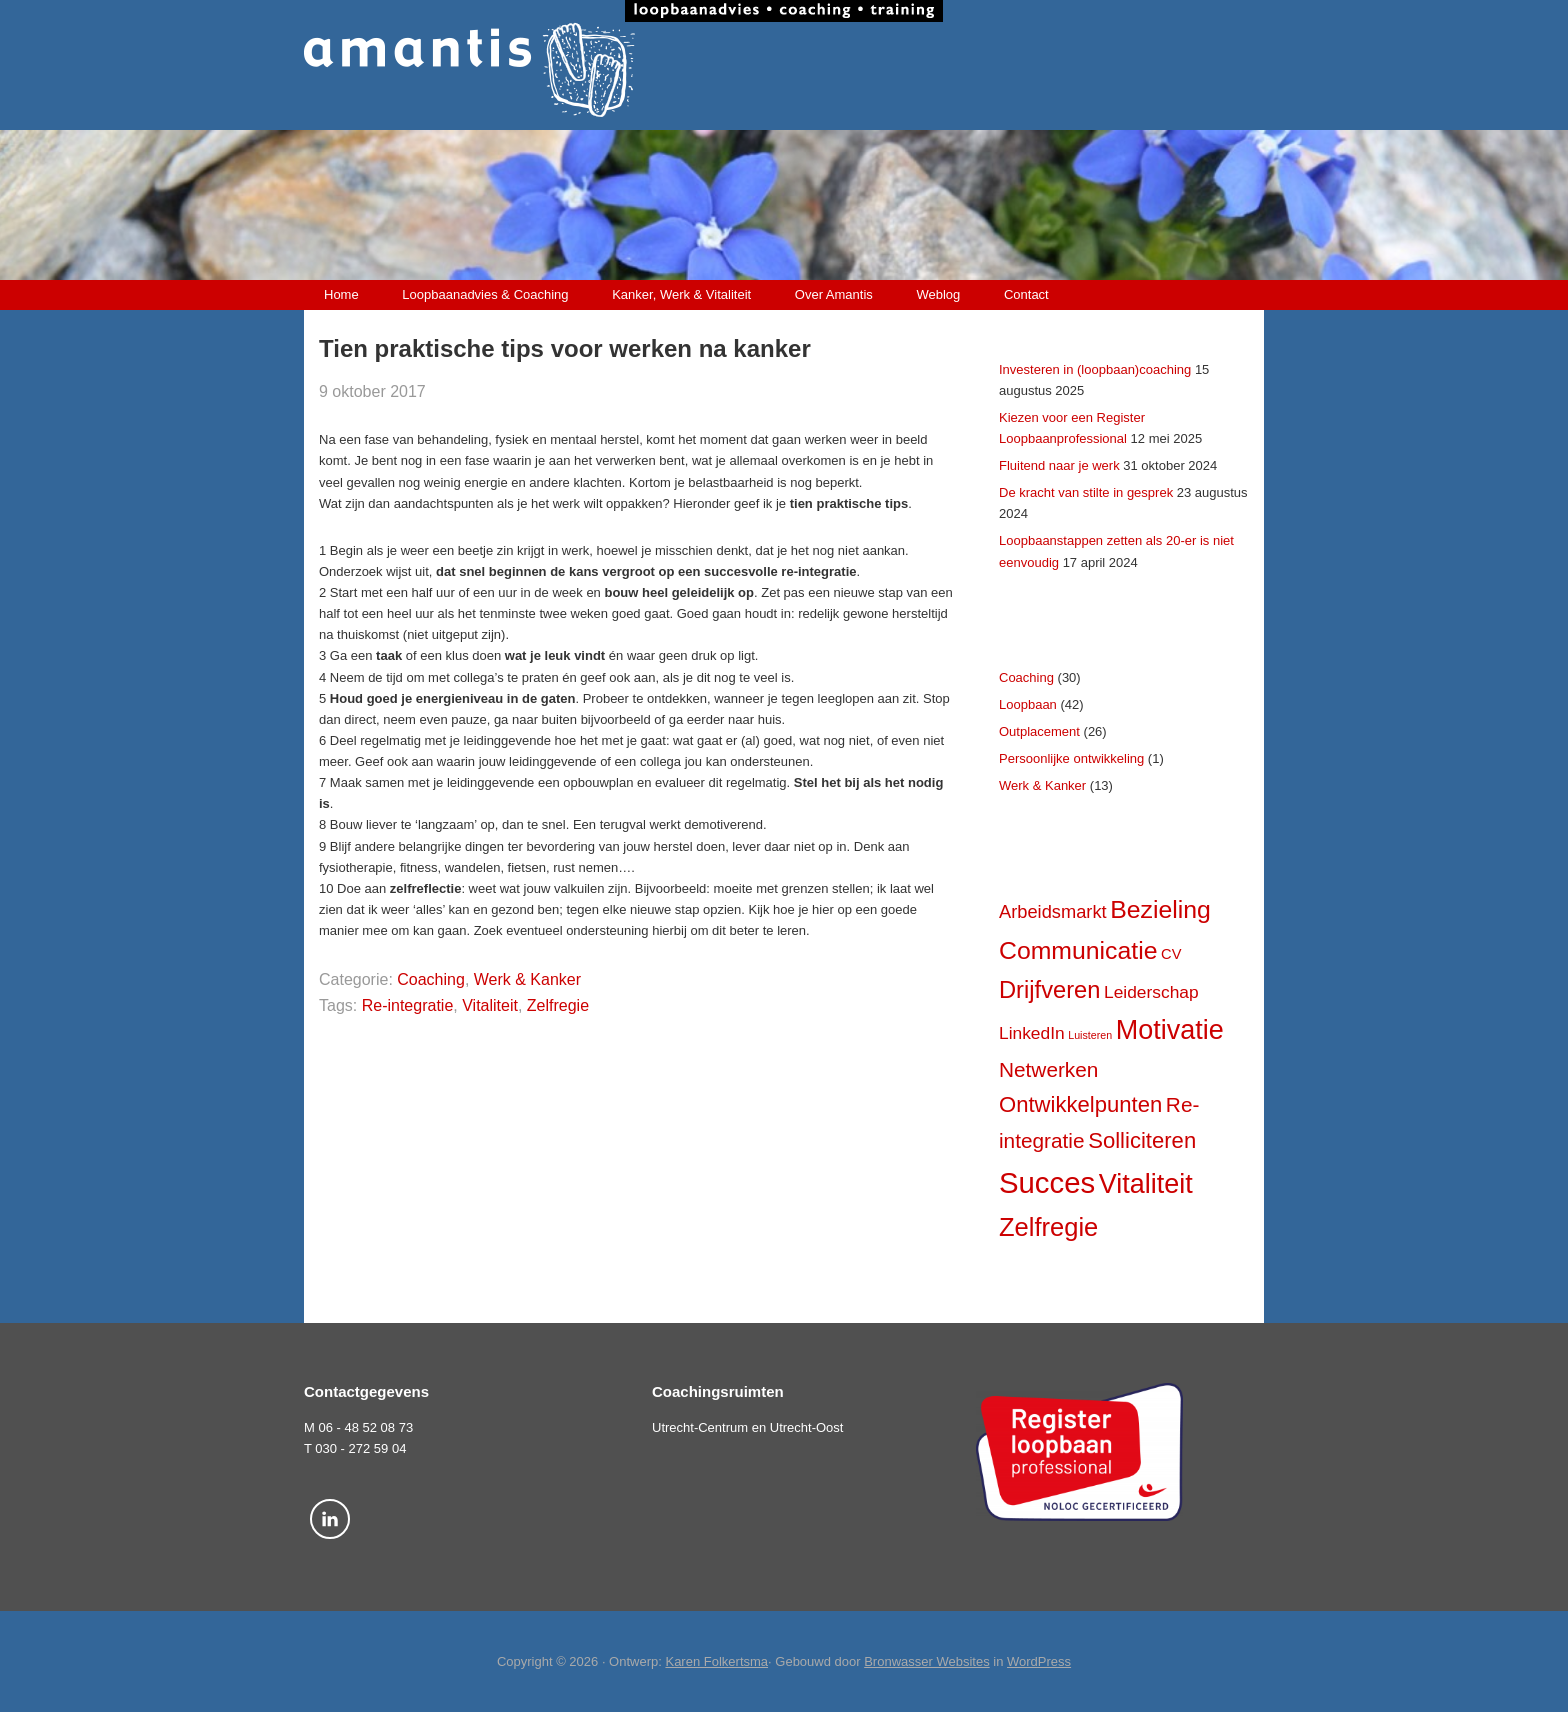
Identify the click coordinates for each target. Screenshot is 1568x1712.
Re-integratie (408, 1005)
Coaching (431, 979)
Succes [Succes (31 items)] (1047, 1182)
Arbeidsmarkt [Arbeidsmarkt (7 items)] (1053, 911)
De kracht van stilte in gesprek (1086, 492)
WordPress (1039, 1661)
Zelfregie (558, 1005)
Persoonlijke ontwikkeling (1071, 758)
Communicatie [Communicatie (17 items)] (1078, 950)
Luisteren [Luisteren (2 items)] (1090, 1035)
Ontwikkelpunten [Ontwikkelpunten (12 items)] (1080, 1104)
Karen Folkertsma (716, 1661)
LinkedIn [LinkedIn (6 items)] (1032, 1033)
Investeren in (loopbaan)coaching (1095, 369)
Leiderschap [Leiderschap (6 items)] (1151, 992)
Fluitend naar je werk (1059, 465)
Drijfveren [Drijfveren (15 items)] (1049, 990)
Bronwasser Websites (926, 1661)
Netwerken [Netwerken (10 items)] (1048, 1069)
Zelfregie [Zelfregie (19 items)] (1048, 1227)
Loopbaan (1028, 704)
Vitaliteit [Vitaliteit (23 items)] (1146, 1184)
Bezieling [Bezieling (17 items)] (1160, 909)
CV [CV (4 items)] (1171, 954)
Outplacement (1039, 731)
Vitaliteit (490, 1005)
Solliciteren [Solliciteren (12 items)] (1142, 1140)
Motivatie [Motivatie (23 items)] (1170, 1030)
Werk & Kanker (527, 979)
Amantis (784, 70)
